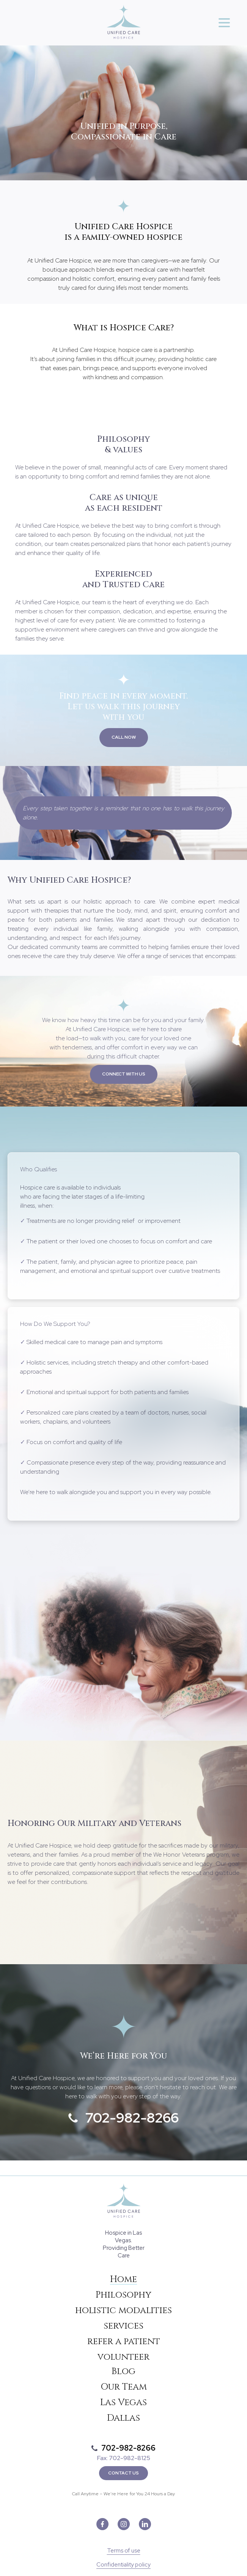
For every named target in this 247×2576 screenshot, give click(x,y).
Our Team (124, 2387)
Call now (124, 737)
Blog (123, 2371)
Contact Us (123, 2473)
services (123, 2326)
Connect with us (123, 1074)
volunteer (123, 2357)
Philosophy (123, 2295)
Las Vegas (123, 2402)
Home (123, 2279)
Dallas (123, 2418)
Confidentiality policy (123, 2565)
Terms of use (123, 2551)
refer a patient (123, 2341)
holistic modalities (123, 2310)
